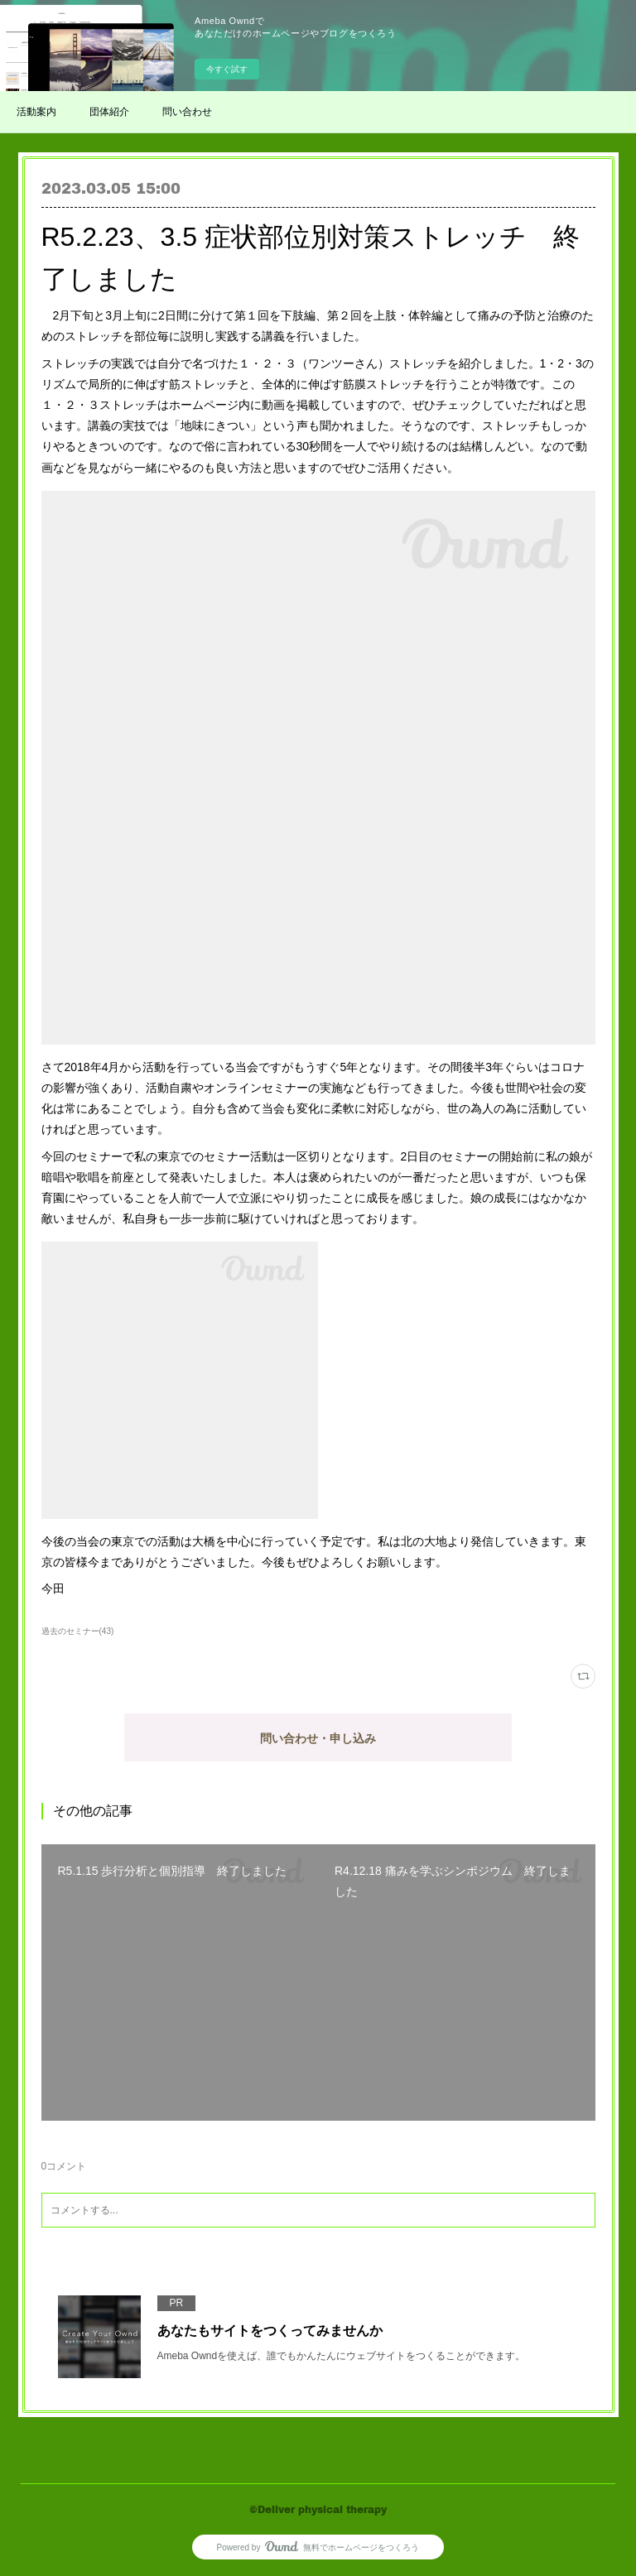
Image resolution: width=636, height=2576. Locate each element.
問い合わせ (187, 112)
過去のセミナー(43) (77, 1631)
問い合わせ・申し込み (318, 1738)
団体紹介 (109, 112)
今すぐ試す (227, 69)
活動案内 (36, 112)
